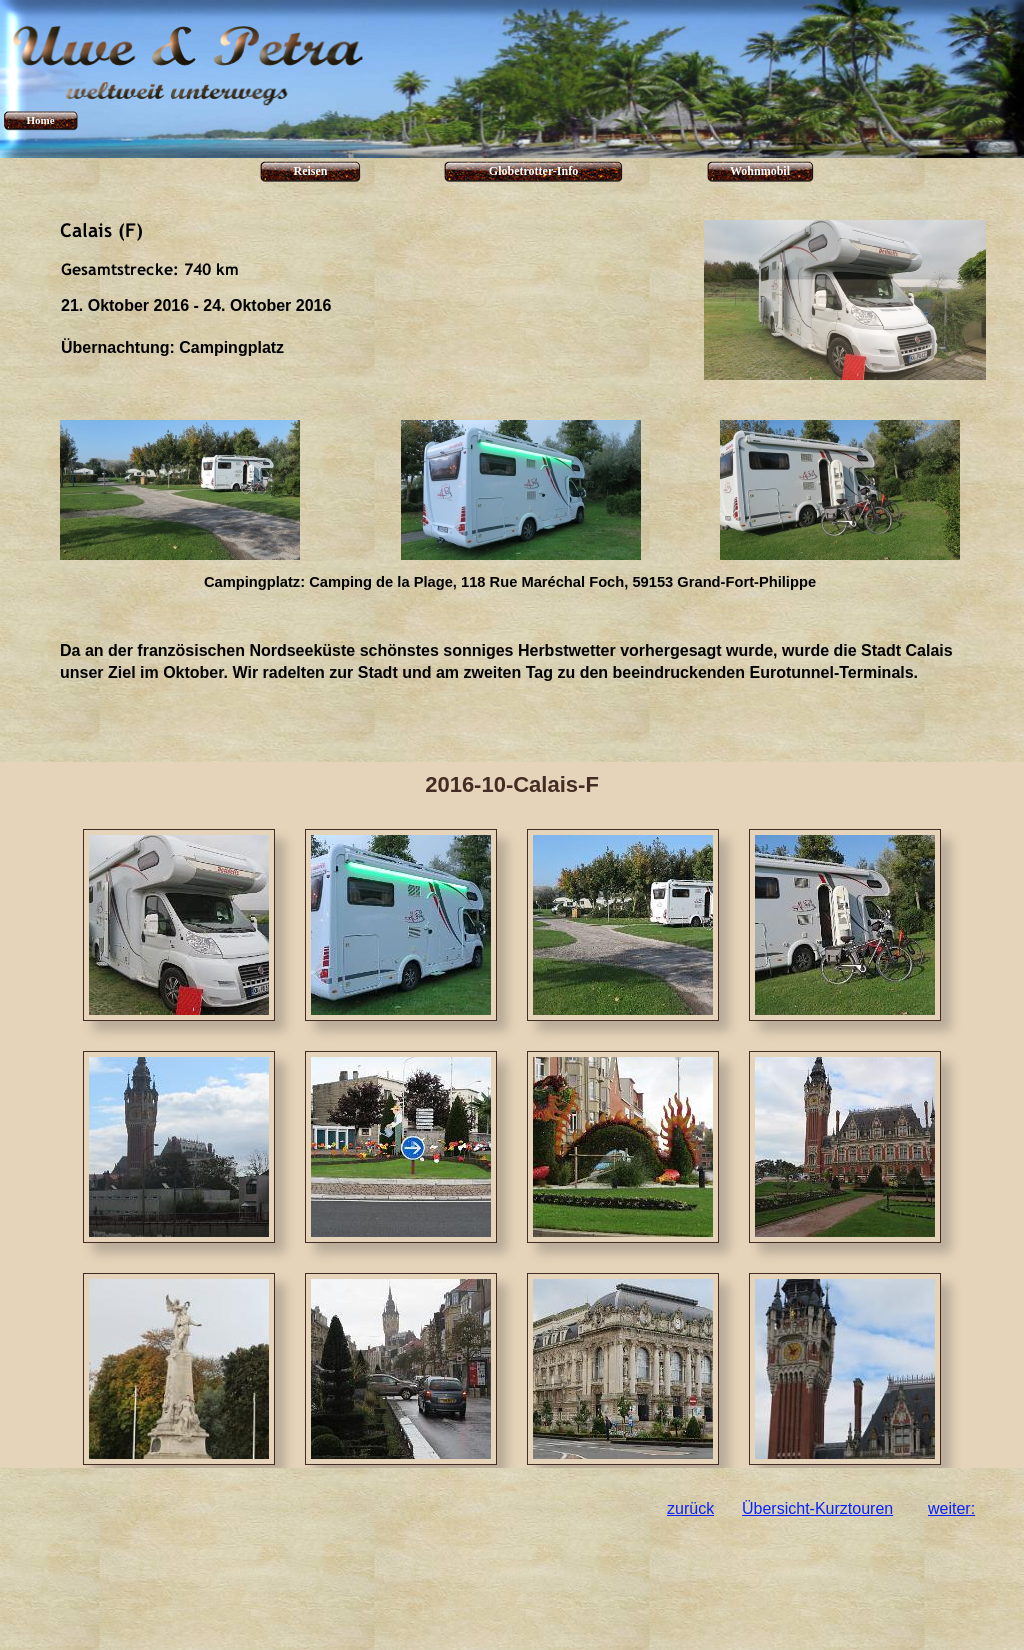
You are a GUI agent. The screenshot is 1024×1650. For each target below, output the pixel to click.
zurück (690, 1508)
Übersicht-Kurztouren (817, 1508)
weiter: (951, 1508)
